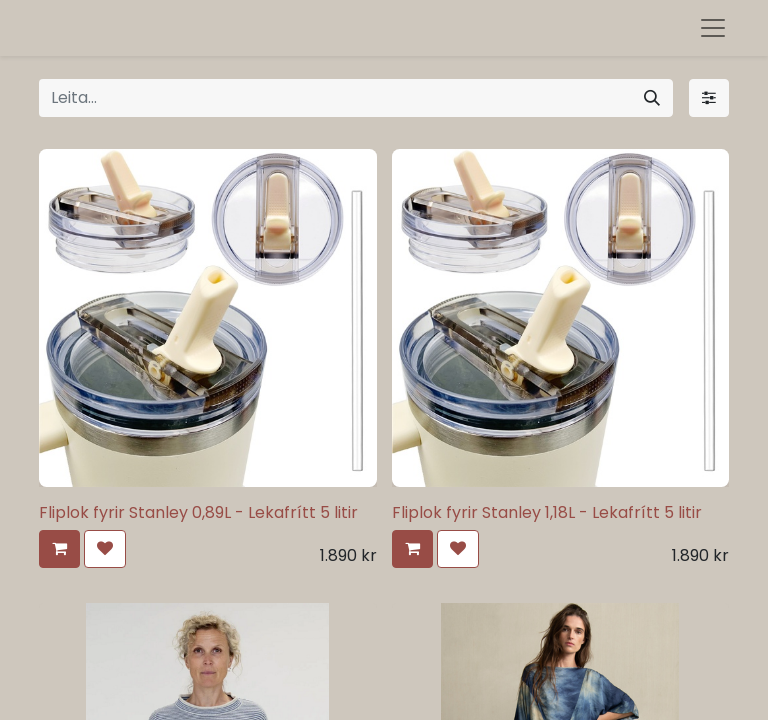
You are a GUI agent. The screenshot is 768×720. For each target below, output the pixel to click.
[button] (59, 549)
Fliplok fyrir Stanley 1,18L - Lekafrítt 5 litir (547, 512)
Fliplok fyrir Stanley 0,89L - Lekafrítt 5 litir (198, 512)
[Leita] (652, 98)
